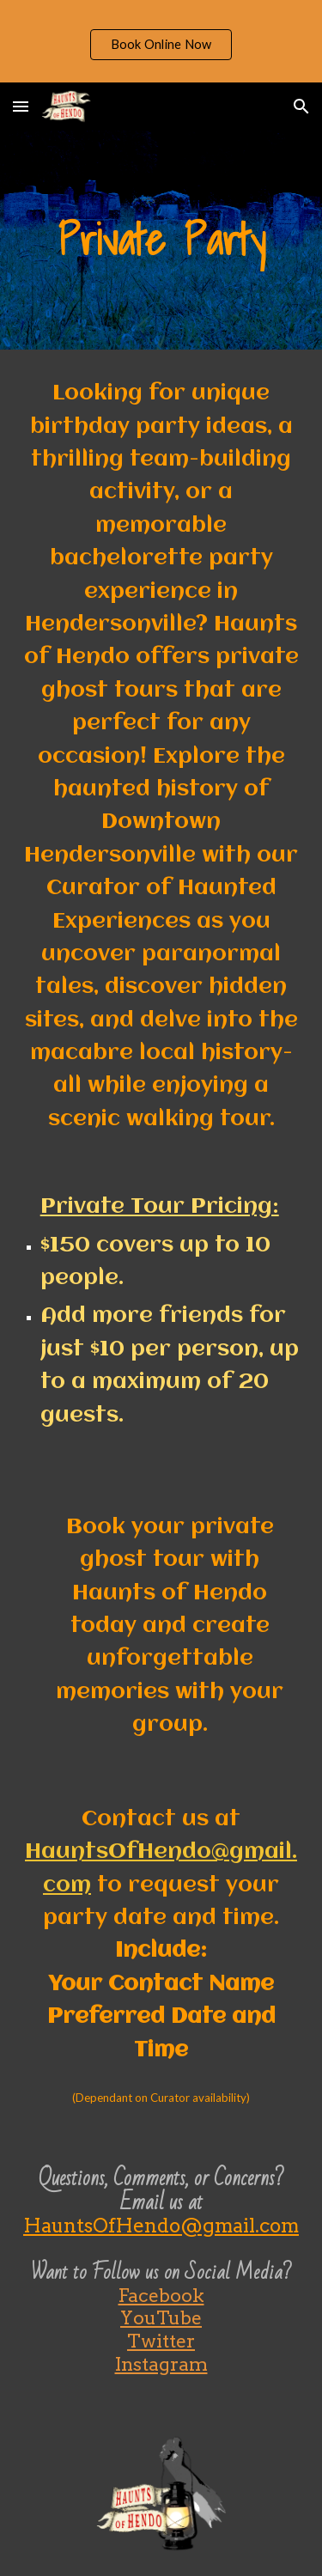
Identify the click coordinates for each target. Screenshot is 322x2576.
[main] (161, 240)
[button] (20, 106)
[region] (161, 41)
